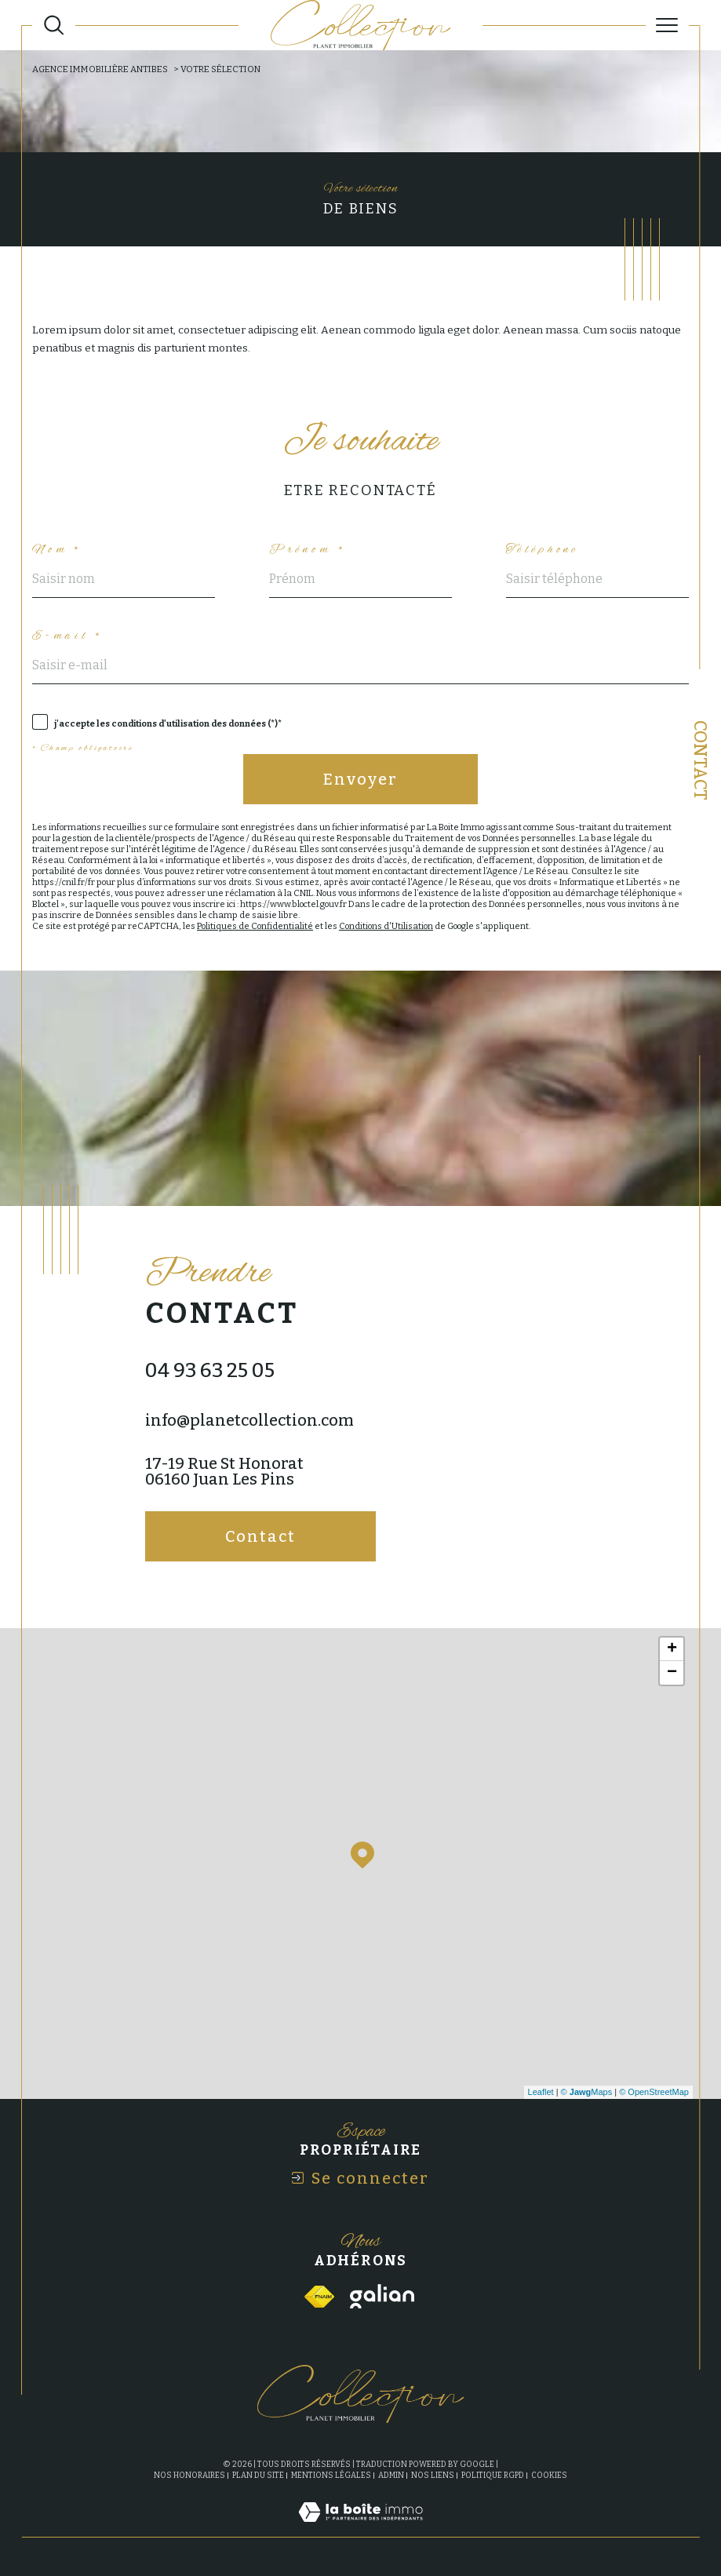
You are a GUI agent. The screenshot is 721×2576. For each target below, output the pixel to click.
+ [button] (672, 1649)
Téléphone (542, 550)
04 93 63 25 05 (210, 1371)
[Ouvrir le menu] (667, 25)
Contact (700, 760)
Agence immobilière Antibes (100, 69)
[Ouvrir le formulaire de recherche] (53, 24)
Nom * (57, 550)
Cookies (549, 2476)
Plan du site (258, 2475)
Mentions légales (331, 2475)
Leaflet (541, 2092)
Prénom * (308, 550)
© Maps (587, 2092)
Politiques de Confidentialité (255, 925)
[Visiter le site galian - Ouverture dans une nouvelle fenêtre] (382, 2296)
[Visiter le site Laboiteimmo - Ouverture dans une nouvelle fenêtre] (360, 2529)
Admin (391, 2475)
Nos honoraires (189, 2475)
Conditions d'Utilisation (386, 925)
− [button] (672, 1673)
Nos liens (432, 2475)
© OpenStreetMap (654, 2092)
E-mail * (68, 636)
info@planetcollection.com (249, 1420)
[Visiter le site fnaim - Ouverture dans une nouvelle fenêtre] (319, 2297)
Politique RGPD (492, 2475)
